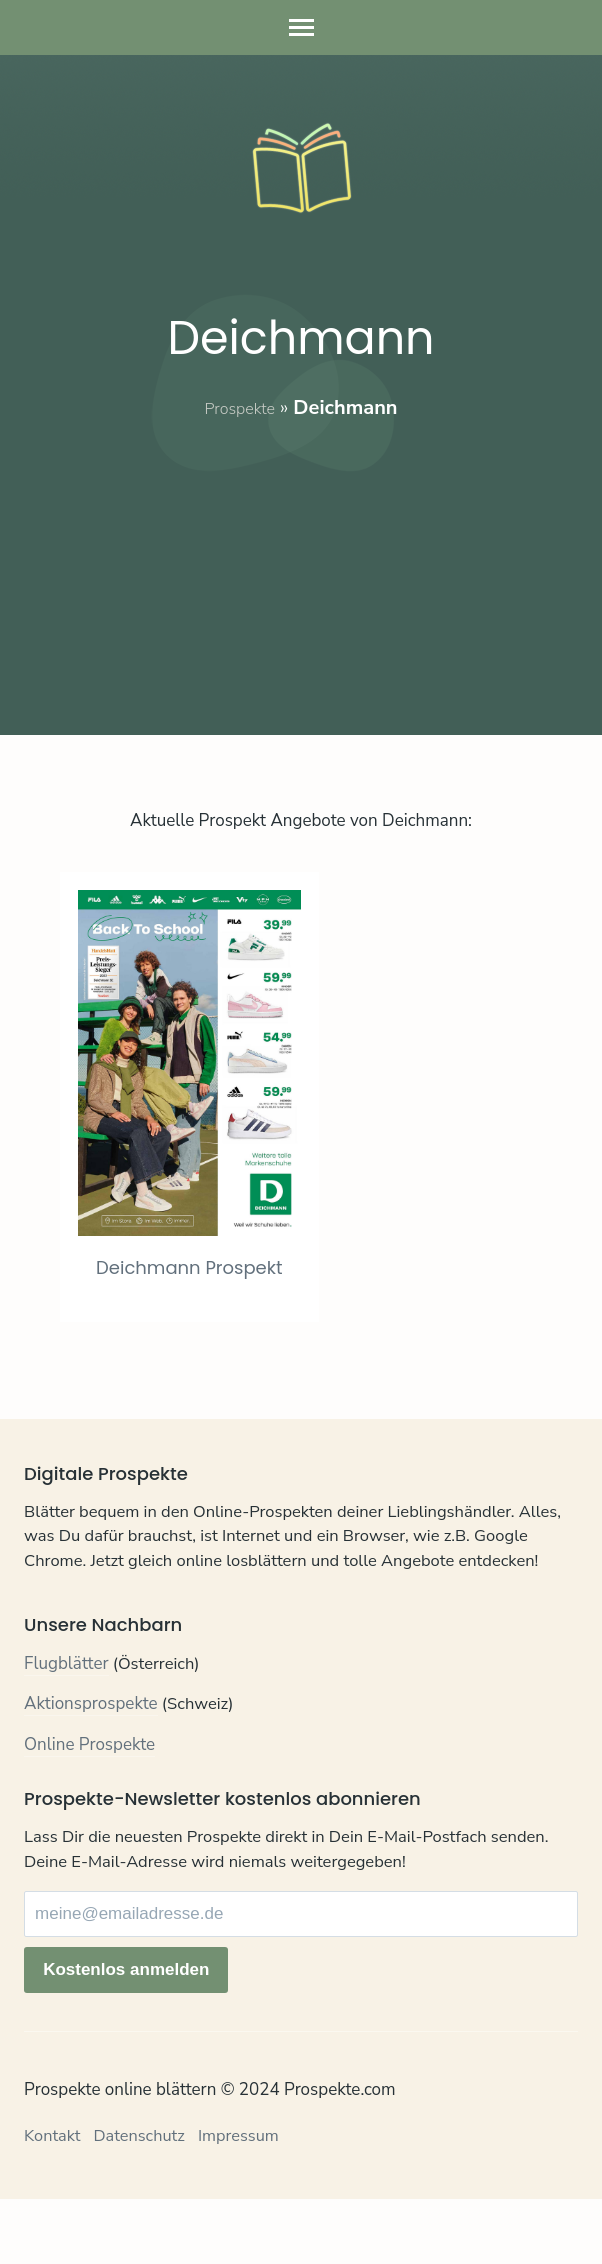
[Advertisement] (301, 562)
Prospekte (240, 407)
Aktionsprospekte (91, 1771)
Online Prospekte (89, 1811)
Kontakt (53, 2201)
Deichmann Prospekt (210, 1331)
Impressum (246, 2201)
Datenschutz (143, 2201)
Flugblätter (66, 1730)
